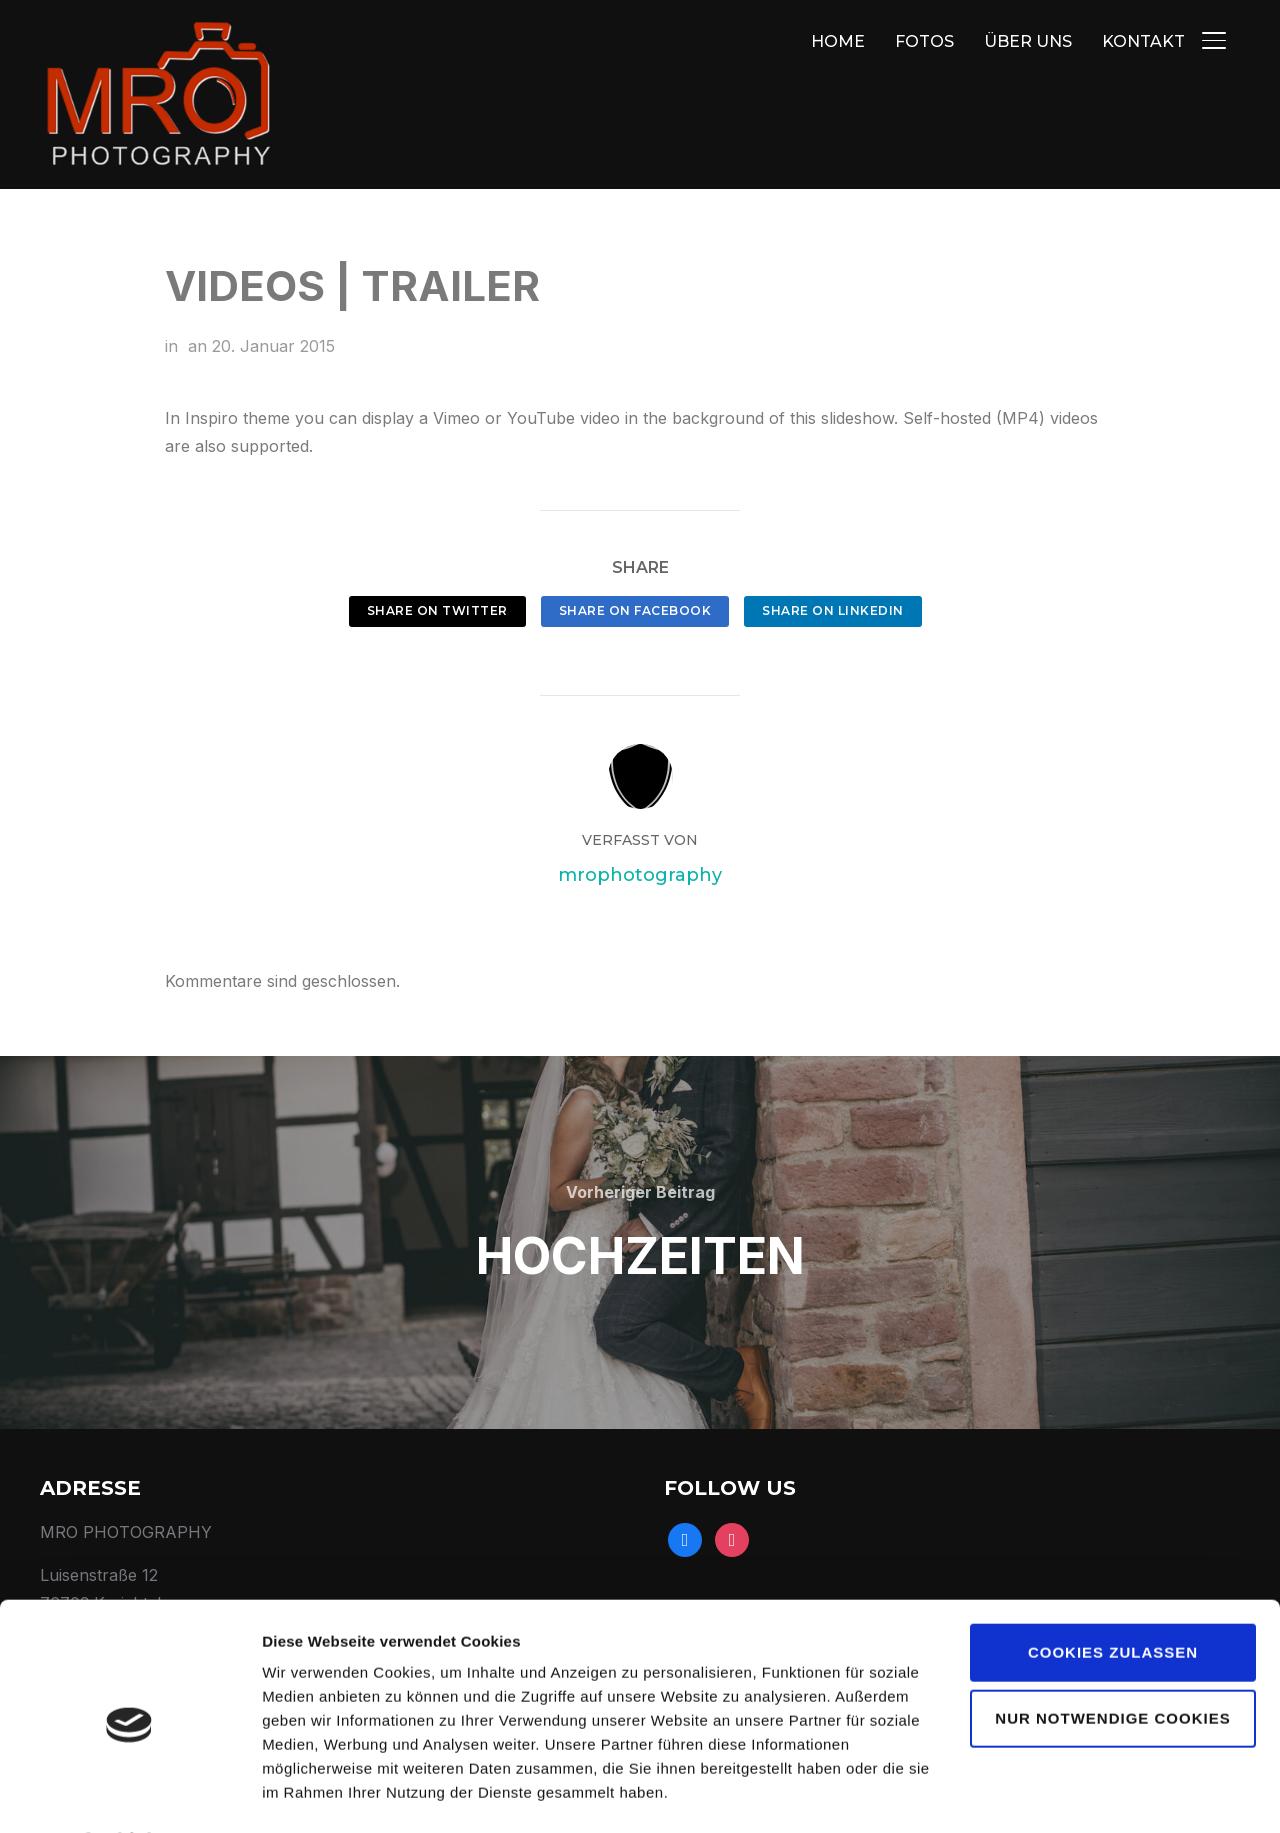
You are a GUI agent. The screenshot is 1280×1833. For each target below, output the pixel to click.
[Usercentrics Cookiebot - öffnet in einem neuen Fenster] (129, 1794)
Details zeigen (312, 1793)
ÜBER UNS (1028, 41)
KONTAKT (1143, 41)
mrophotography (640, 867)
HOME (838, 41)
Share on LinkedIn (833, 610)
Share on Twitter (437, 610)
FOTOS (924, 41)
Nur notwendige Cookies (1112, 1663)
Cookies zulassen (1113, 1598)
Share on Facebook (635, 610)
